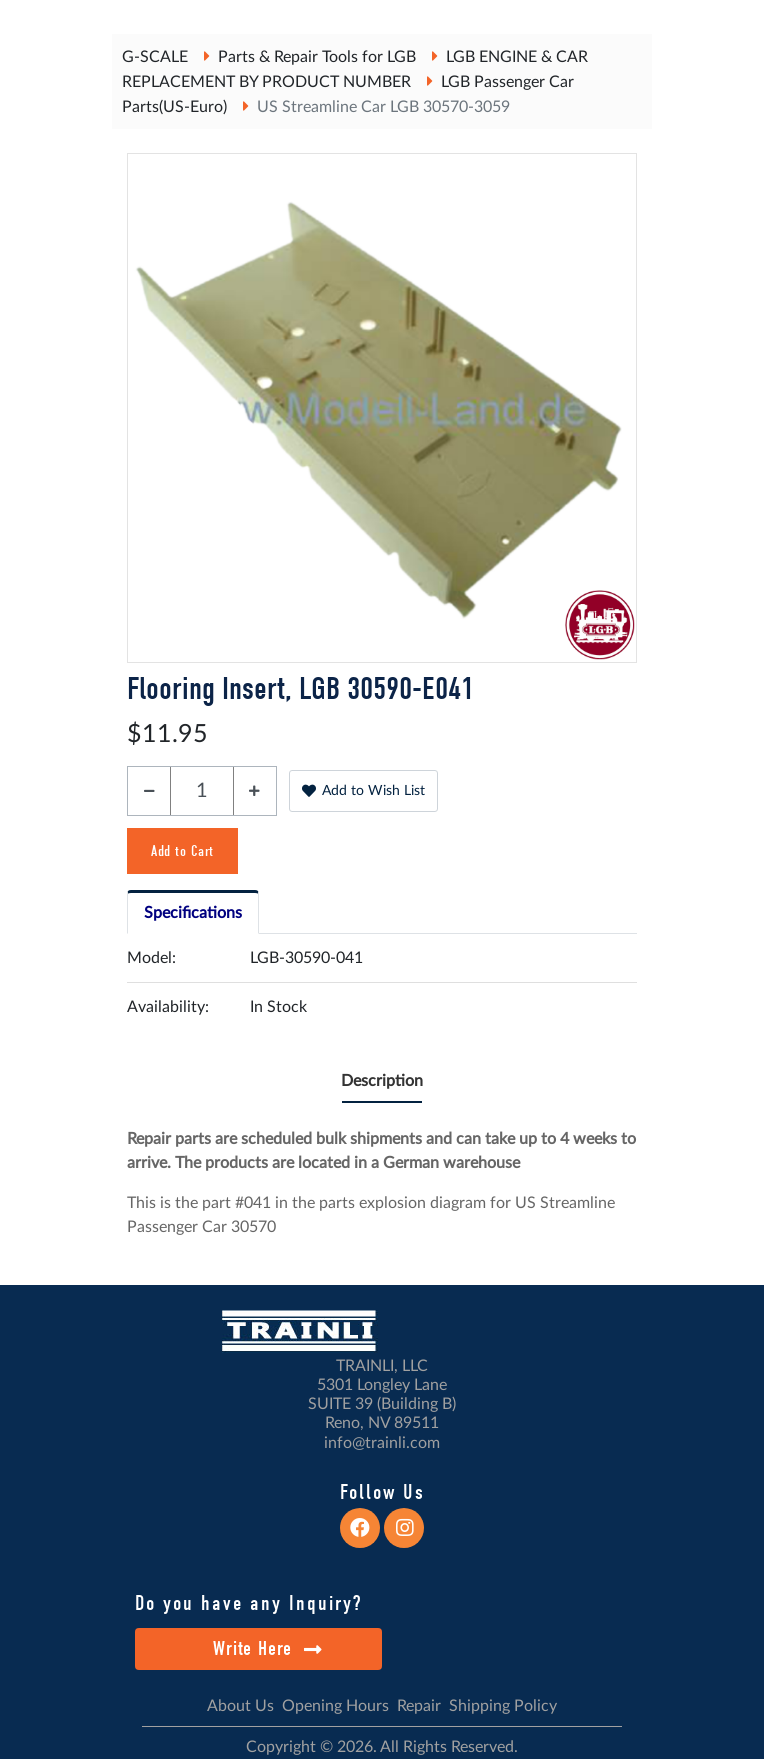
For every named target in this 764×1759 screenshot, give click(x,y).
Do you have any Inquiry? (248, 1603)
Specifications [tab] (193, 913)
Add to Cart (182, 851)
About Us (240, 1706)
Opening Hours (335, 1706)
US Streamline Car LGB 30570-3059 (383, 107)
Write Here (267, 1648)
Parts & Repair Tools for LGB (317, 57)
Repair (419, 1706)
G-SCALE (155, 57)
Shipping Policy (503, 1706)
